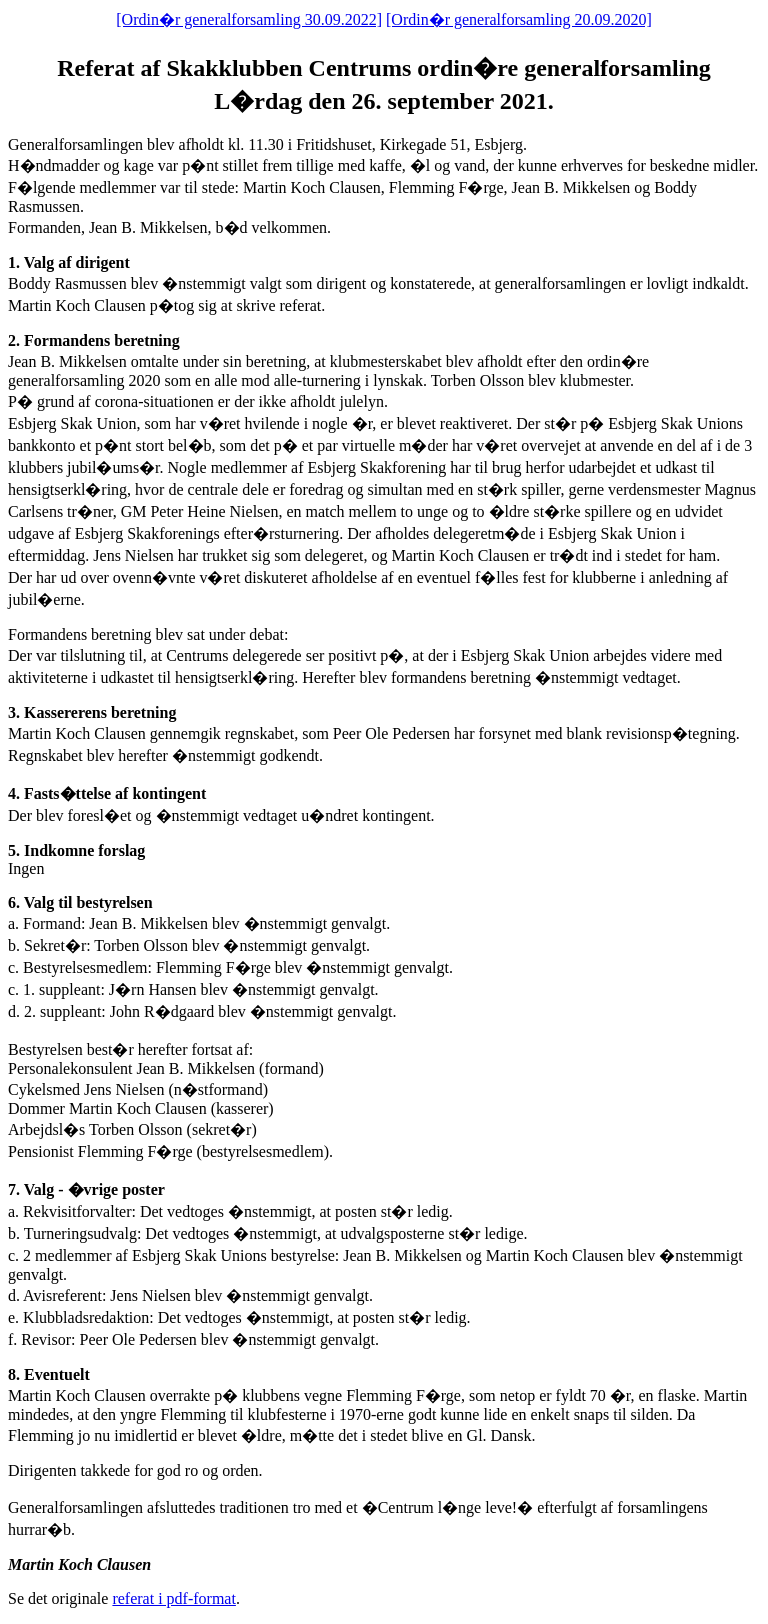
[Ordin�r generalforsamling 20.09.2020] (519, 19)
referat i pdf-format (173, 1598)
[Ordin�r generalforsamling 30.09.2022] (249, 19)
